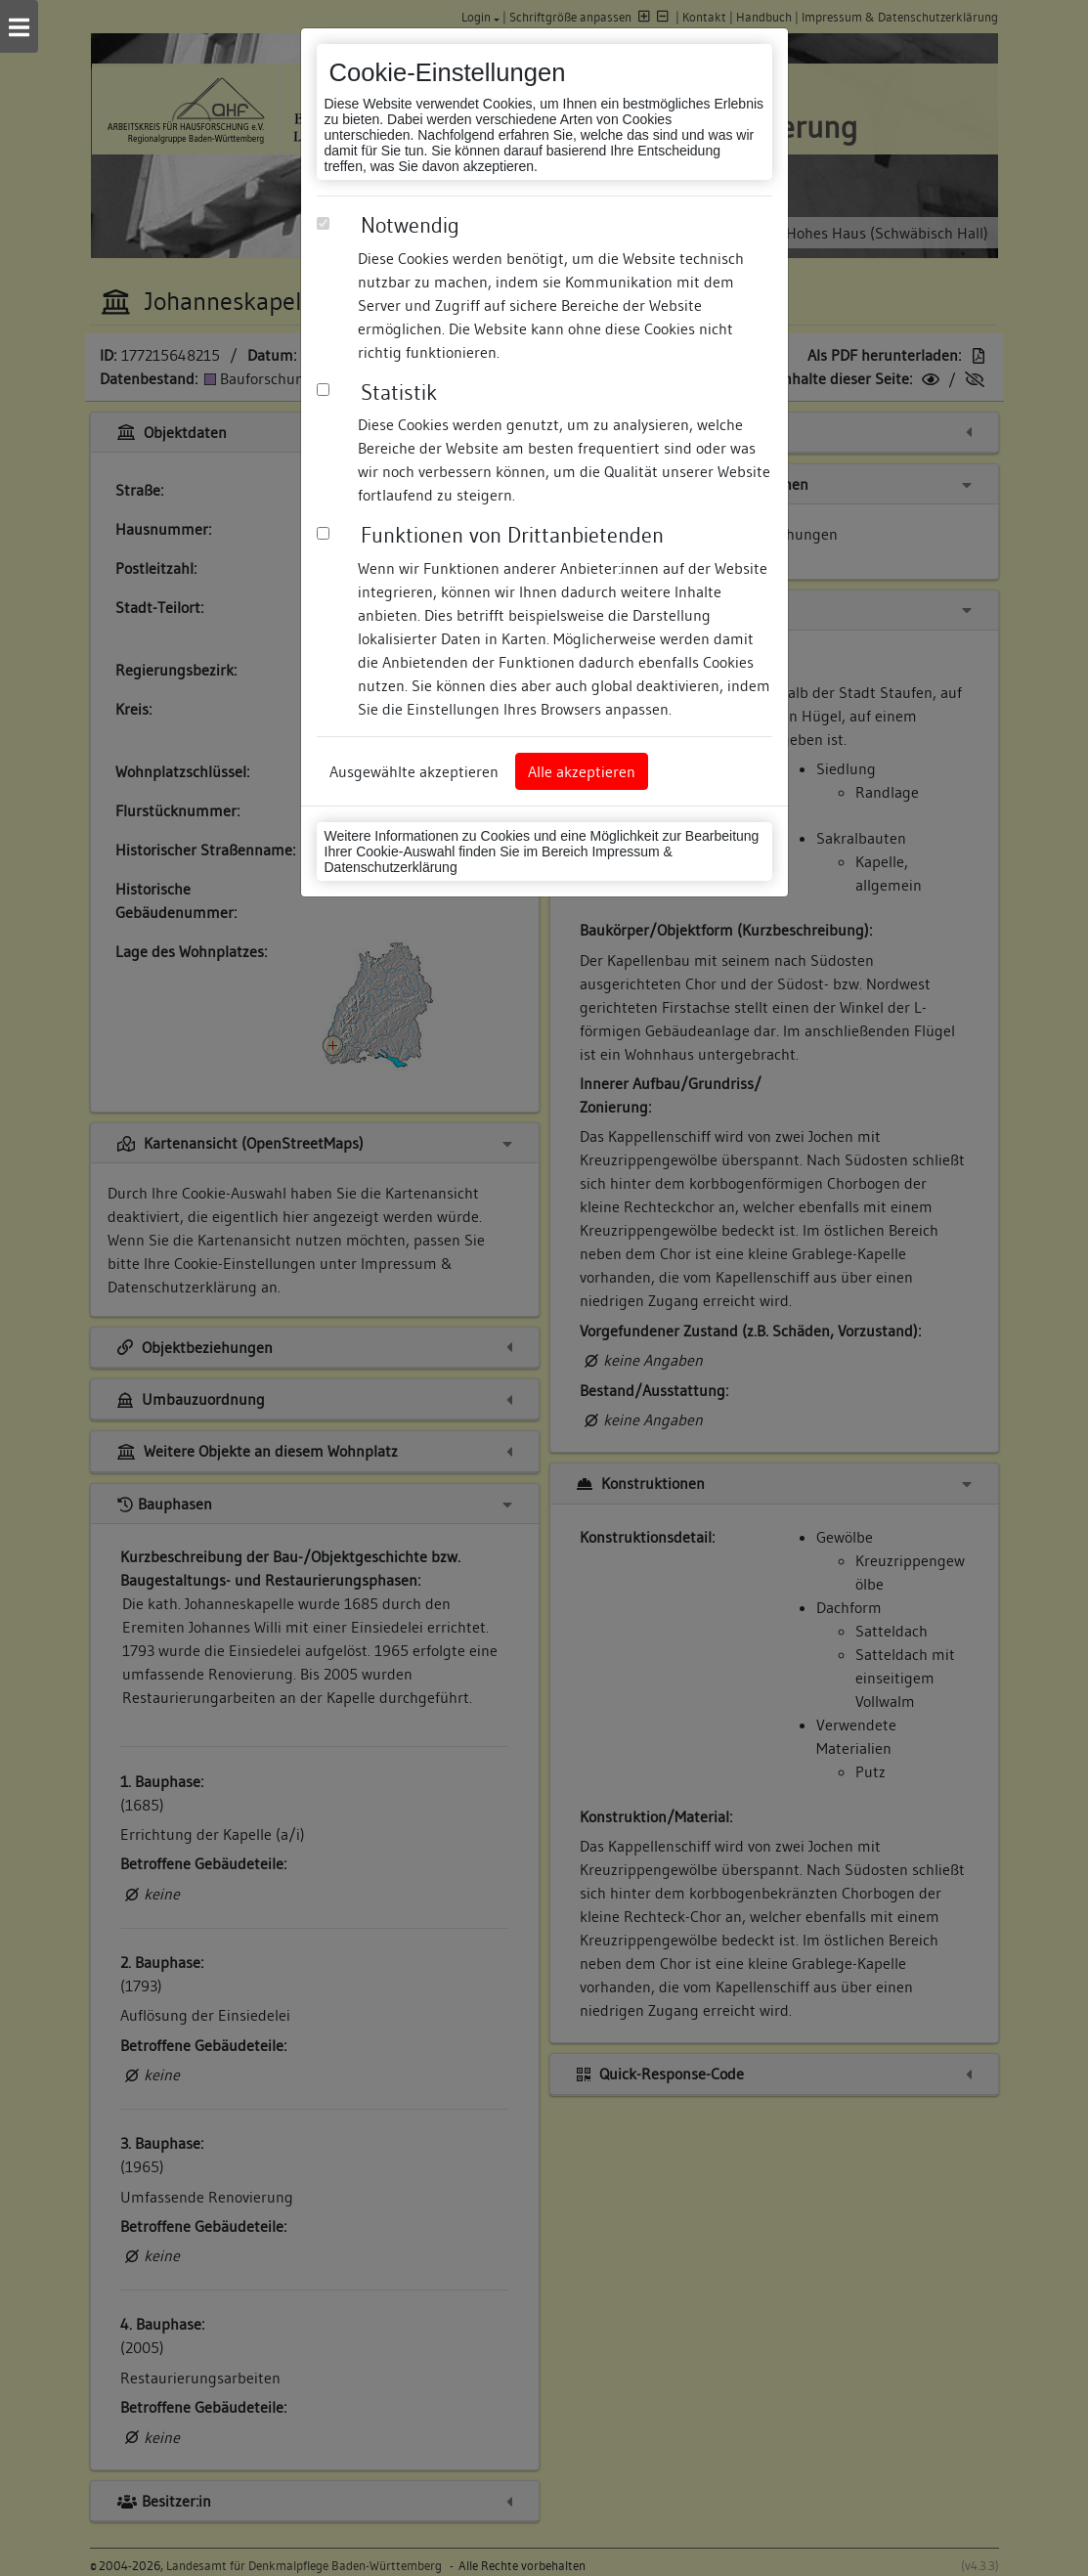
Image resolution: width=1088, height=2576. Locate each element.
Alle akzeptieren (581, 771)
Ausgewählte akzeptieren (414, 771)
